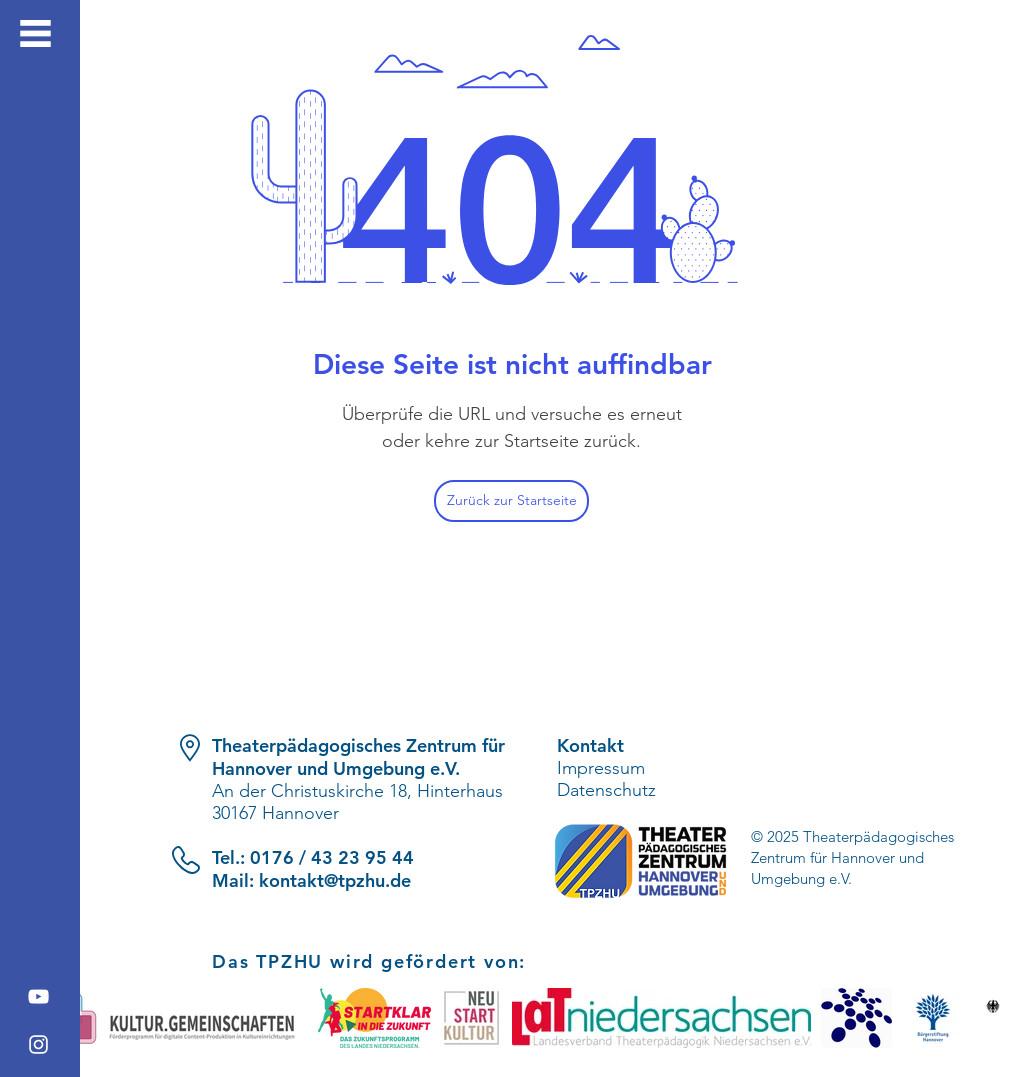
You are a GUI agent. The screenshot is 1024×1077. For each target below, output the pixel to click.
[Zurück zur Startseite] (511, 501)
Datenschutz (606, 790)
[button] (35, 33)
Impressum (601, 768)
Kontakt (590, 745)
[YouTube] (38, 996)
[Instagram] (38, 1044)
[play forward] (977, 1018)
